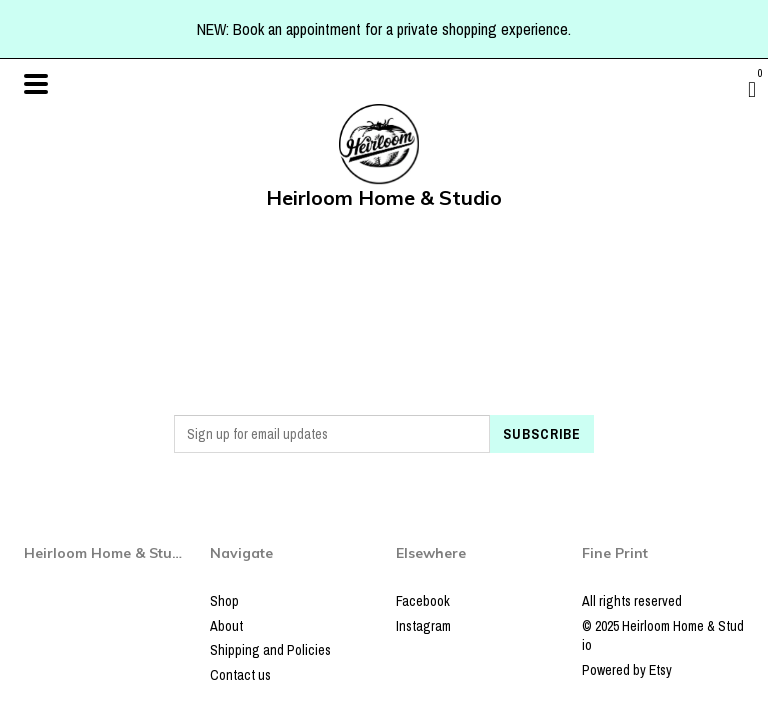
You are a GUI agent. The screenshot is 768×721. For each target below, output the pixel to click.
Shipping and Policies (270, 650)
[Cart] (752, 89)
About (226, 626)
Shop (224, 601)
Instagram (423, 626)
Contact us (240, 675)
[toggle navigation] (36, 84)
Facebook (423, 601)
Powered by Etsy (627, 670)
